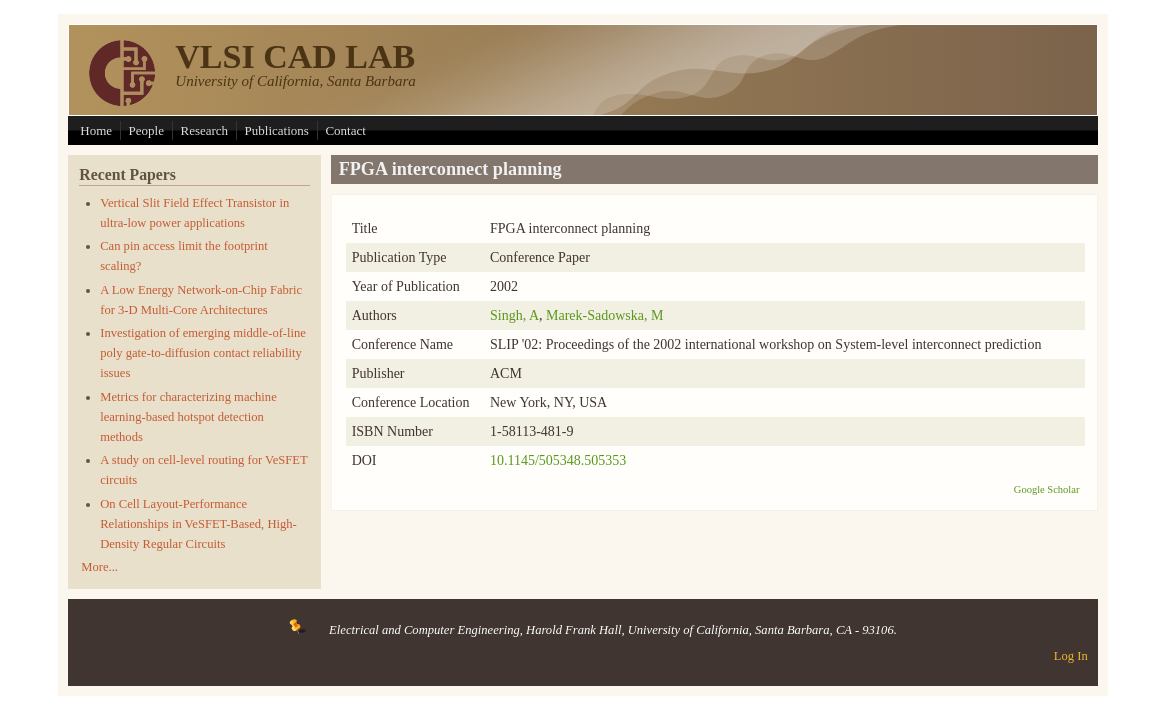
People (146, 130)
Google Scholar (1047, 489)
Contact (345, 130)
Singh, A (514, 315)
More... (99, 567)
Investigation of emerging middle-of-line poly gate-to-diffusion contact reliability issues (203, 353)
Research (204, 130)
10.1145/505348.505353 (558, 460)
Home (96, 130)
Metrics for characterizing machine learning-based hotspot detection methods (188, 417)
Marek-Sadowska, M (604, 315)
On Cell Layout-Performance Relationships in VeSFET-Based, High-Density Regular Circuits (198, 524)
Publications (277, 130)
